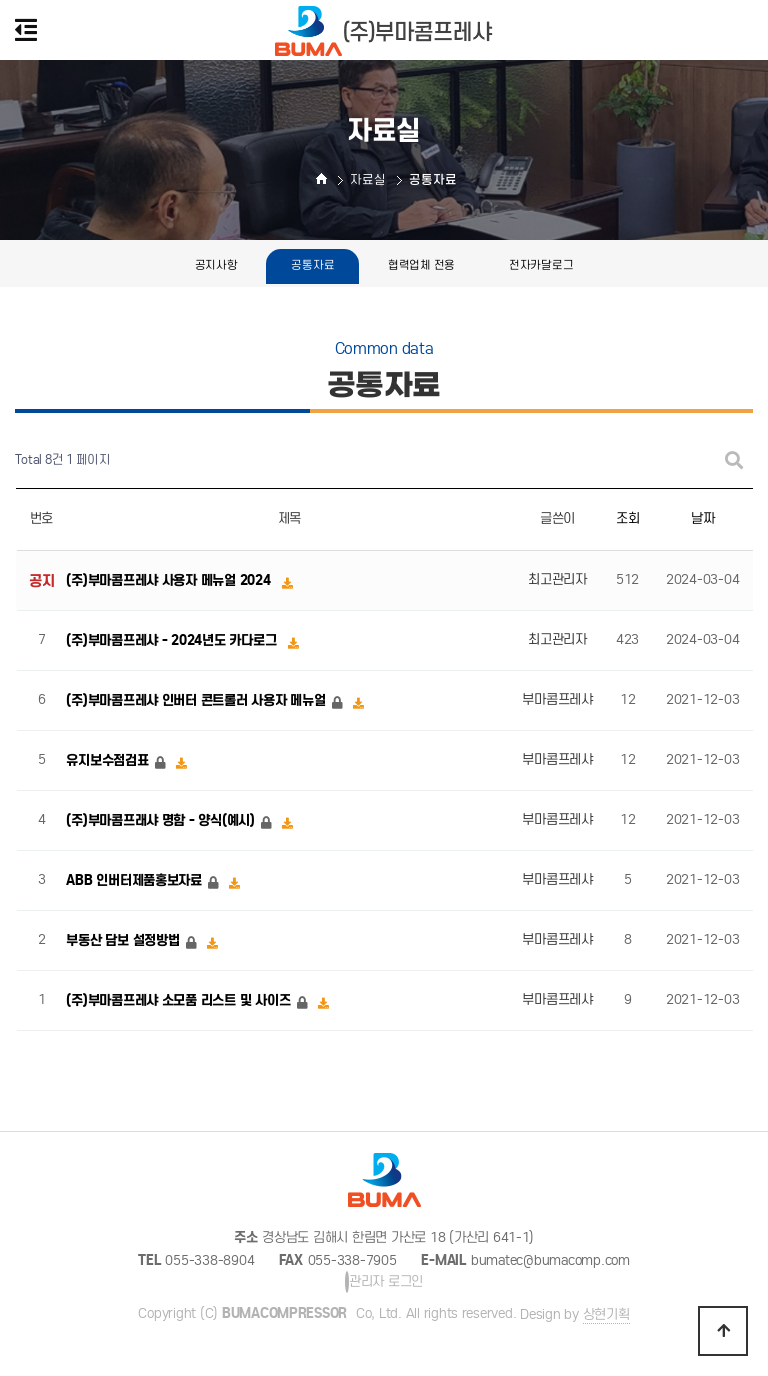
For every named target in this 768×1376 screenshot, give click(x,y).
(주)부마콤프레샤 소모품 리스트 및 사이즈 (180, 1000)
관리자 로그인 (384, 1282)
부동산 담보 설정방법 (124, 940)
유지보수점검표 (109, 760)
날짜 (702, 518)
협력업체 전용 (421, 265)
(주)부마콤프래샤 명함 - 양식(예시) (162, 820)
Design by (574, 1315)
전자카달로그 (541, 265)
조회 (627, 518)
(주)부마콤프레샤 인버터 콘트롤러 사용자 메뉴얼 (197, 700)
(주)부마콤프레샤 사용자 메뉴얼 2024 (170, 580)
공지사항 (216, 265)
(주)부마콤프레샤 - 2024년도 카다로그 (173, 640)
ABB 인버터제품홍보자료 (135, 880)
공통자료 (312, 265)
